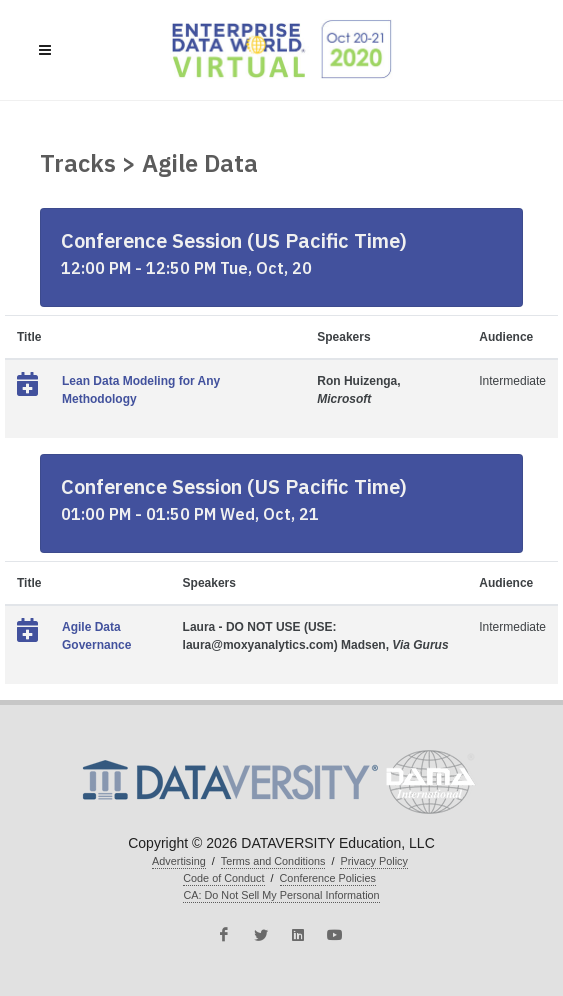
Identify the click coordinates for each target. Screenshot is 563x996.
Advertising (179, 861)
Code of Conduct (223, 878)
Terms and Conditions (273, 861)
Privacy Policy (373, 861)
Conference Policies (328, 878)
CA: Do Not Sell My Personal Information (281, 895)
